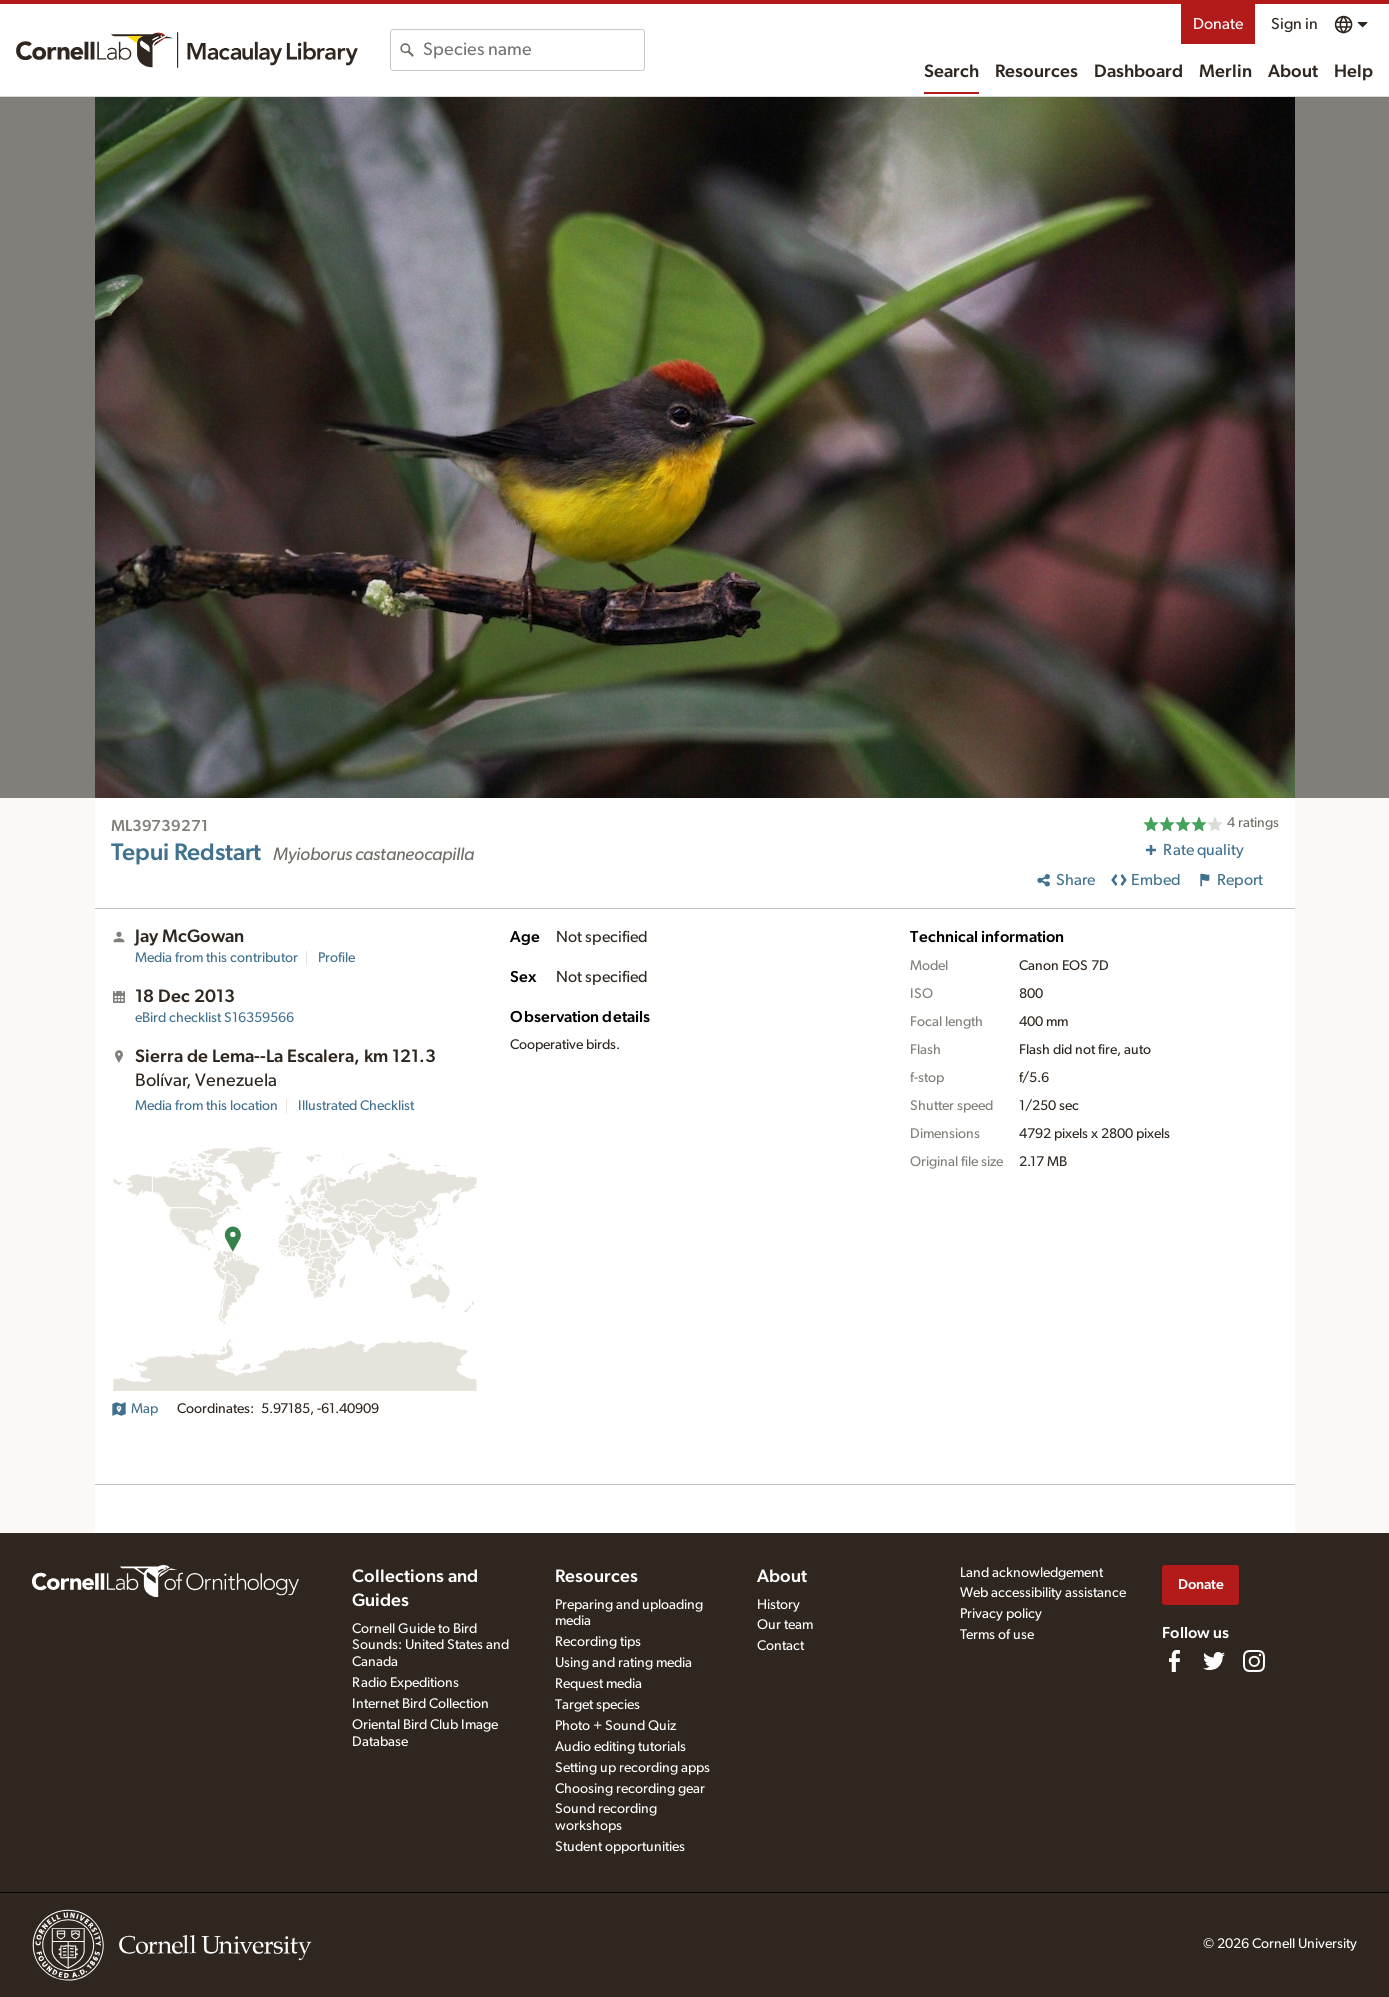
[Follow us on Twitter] (1214, 1661)
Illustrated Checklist (356, 1106)
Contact (780, 1646)
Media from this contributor (216, 958)
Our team (785, 1625)
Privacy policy (1001, 1614)
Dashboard (1138, 72)
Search (951, 72)
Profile (336, 958)
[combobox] (533, 50)
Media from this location (206, 1106)
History (778, 1605)
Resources (1036, 72)
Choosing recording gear (630, 1789)
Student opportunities (620, 1847)
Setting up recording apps (632, 1768)
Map (134, 1409)
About (1293, 72)
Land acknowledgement (1031, 1573)
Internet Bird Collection (420, 1704)
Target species (597, 1705)
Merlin (1225, 72)
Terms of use (997, 1635)
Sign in (1294, 24)
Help (1353, 72)
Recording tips (598, 1642)
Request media (598, 1684)
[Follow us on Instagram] (1254, 1661)
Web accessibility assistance (1043, 1593)
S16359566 (214, 1018)
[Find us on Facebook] (1174, 1661)
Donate (1218, 24)
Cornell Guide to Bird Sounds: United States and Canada (430, 1646)
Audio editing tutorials (620, 1747)
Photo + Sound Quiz (615, 1726)
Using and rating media (623, 1663)
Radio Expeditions (405, 1683)
